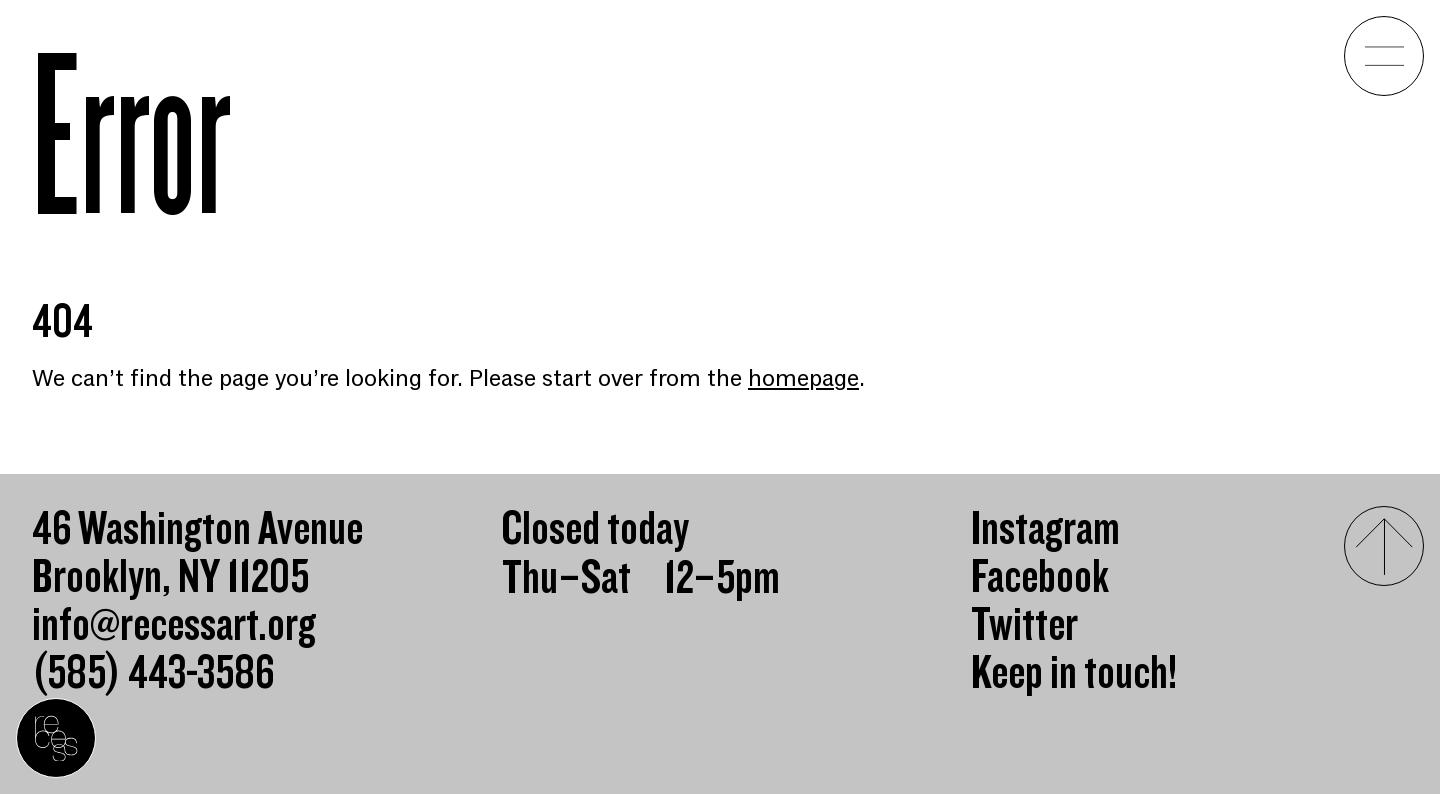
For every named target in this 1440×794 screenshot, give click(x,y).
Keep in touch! (1074, 674)
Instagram (1045, 530)
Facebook (1040, 578)
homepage (803, 378)
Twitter (1024, 626)
